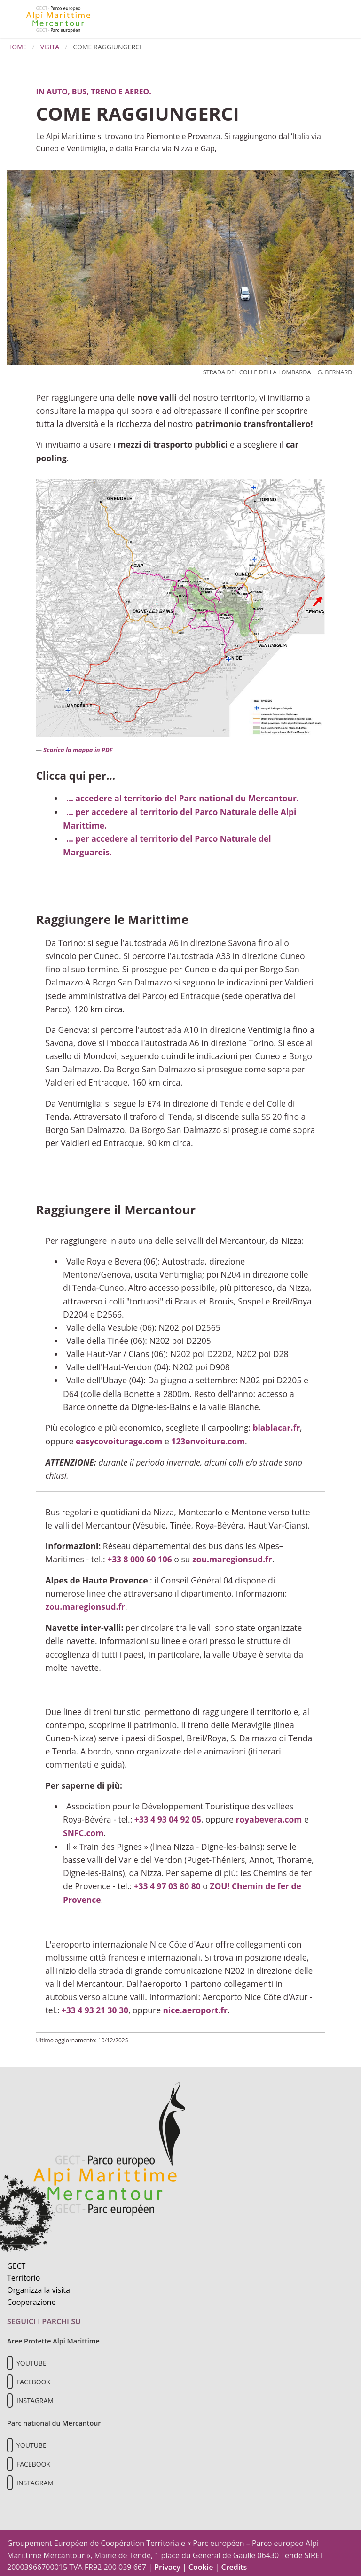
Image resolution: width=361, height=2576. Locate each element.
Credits (234, 2562)
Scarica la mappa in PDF (77, 749)
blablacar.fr (276, 1425)
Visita (49, 46)
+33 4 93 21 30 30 (95, 2005)
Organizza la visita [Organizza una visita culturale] (38, 2285)
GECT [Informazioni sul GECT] (16, 2261)
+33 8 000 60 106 (140, 1556)
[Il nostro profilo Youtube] (10, 2358)
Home (17, 46)
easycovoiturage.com (119, 1438)
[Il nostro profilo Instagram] (10, 2396)
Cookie (200, 2562)
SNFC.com (83, 1829)
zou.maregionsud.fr (233, 1556)
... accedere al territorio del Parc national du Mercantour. (183, 798)
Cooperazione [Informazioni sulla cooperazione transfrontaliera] (31, 2297)
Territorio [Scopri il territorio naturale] (23, 2273)
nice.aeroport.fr (196, 2005)
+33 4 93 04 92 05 (168, 1816)
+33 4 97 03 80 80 (168, 1882)
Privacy (167, 2562)
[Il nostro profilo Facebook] (10, 2377)
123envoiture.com (209, 1438)
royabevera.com (269, 1816)
